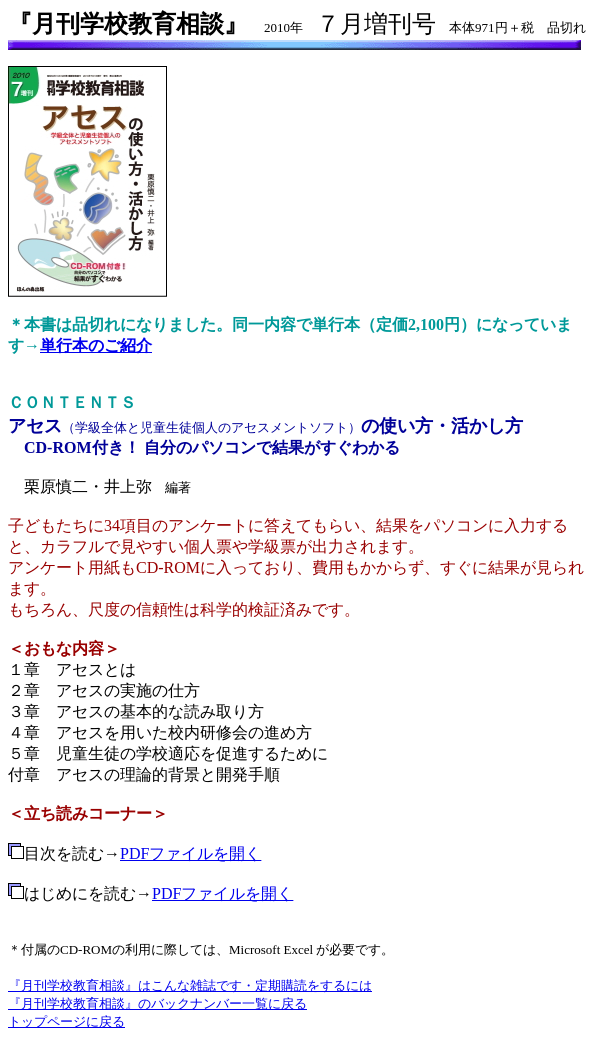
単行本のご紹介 (96, 345)
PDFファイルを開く (190, 853)
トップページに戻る (66, 1021)
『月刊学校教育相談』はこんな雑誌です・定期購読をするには (190, 985)
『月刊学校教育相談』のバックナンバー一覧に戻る (157, 1003)
